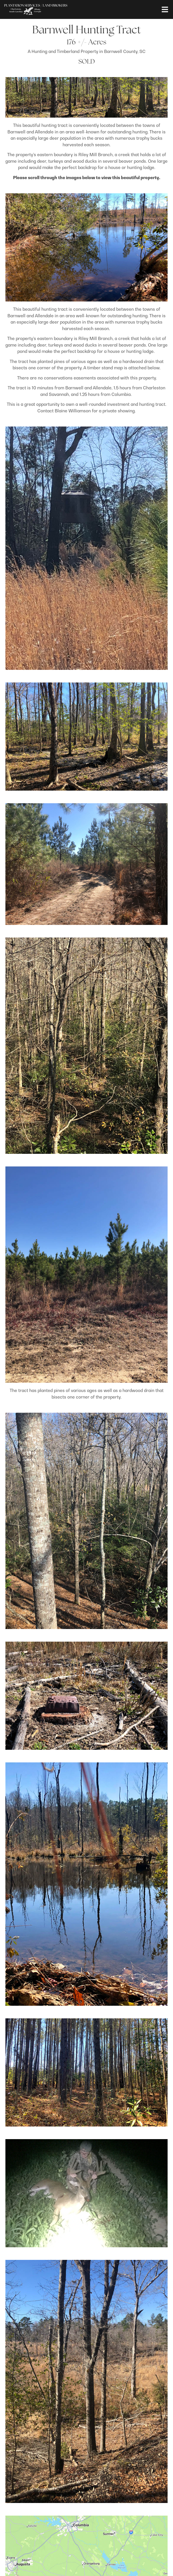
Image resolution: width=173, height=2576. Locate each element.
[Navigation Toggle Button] (164, 9)
